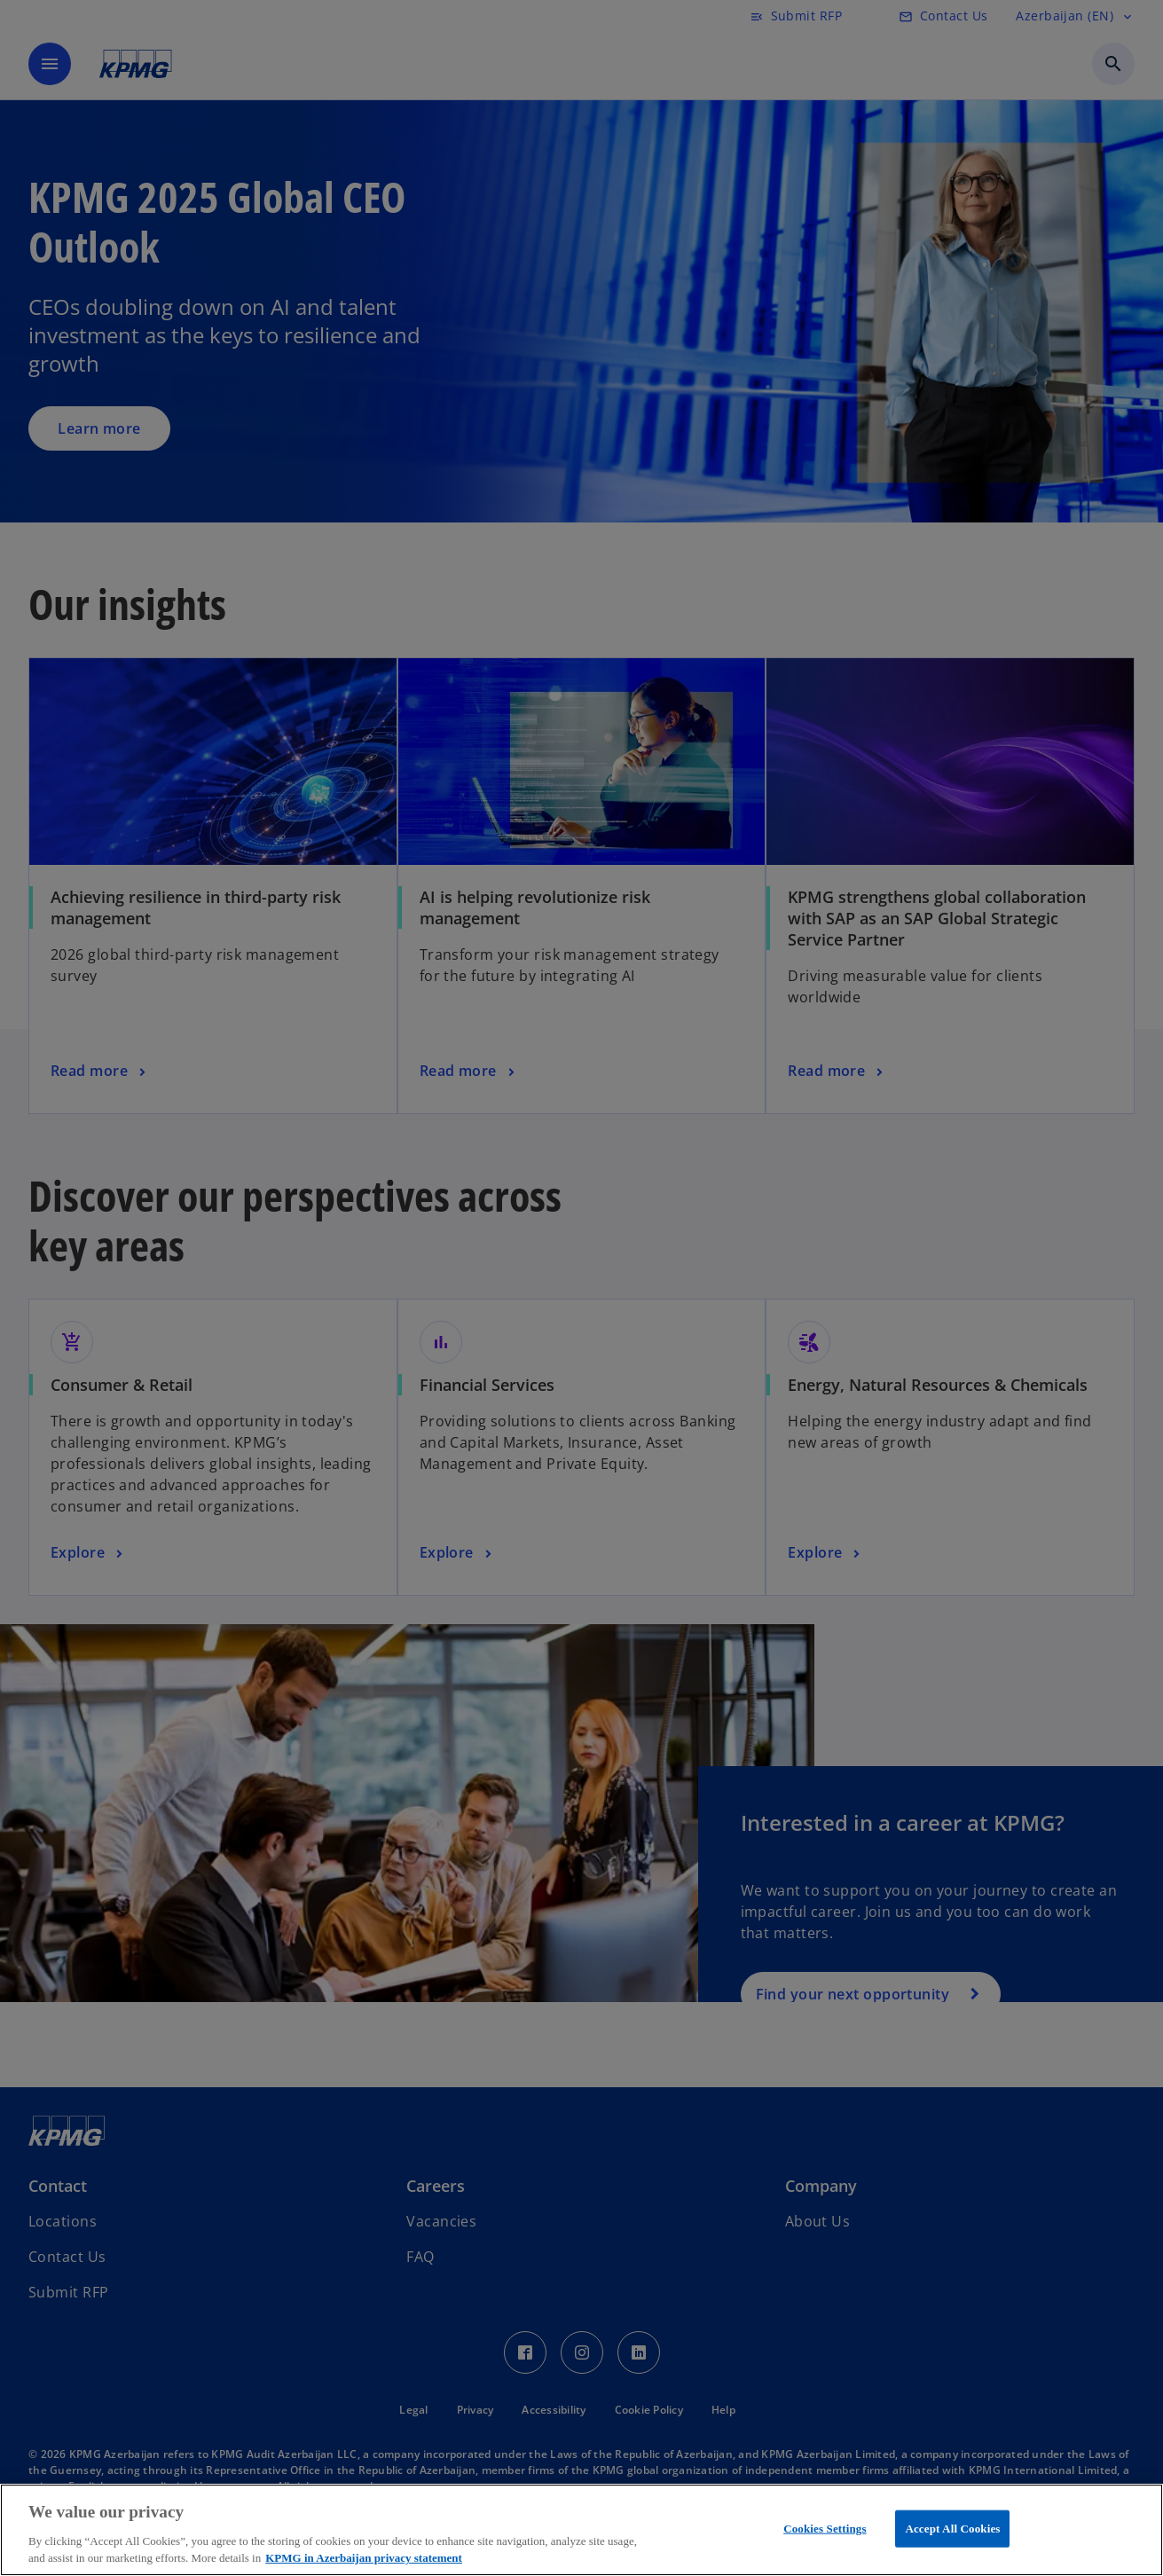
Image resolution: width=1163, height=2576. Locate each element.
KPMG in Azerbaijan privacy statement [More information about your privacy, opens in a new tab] (363, 2557)
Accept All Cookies (952, 2528)
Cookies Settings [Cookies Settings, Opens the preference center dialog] (824, 2528)
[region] (581, 2530)
